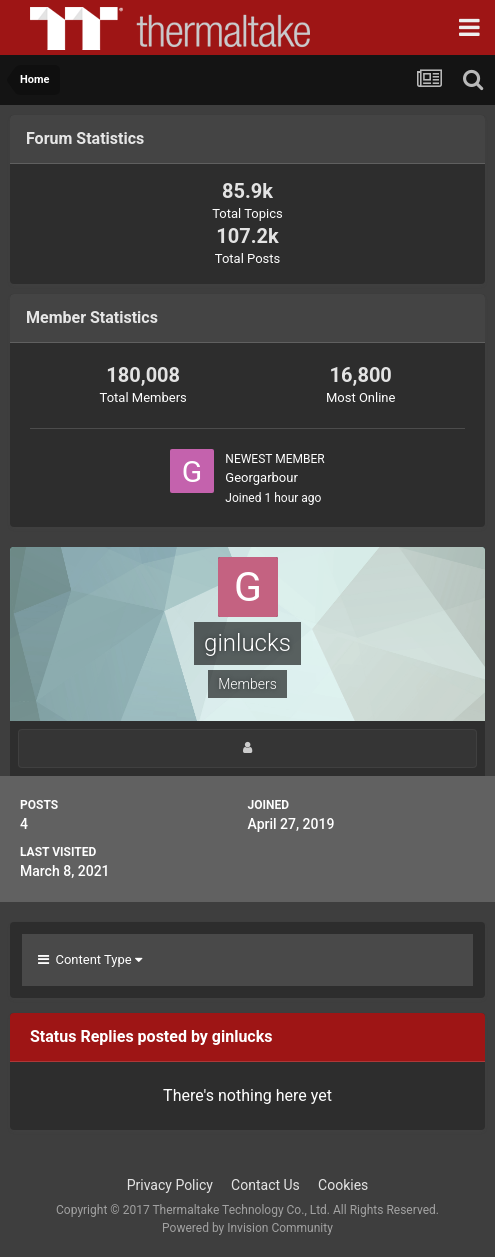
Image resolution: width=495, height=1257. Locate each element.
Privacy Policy (170, 1185)
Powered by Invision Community (247, 1228)
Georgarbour (261, 477)
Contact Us (265, 1185)
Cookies (343, 1185)
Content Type (90, 959)
